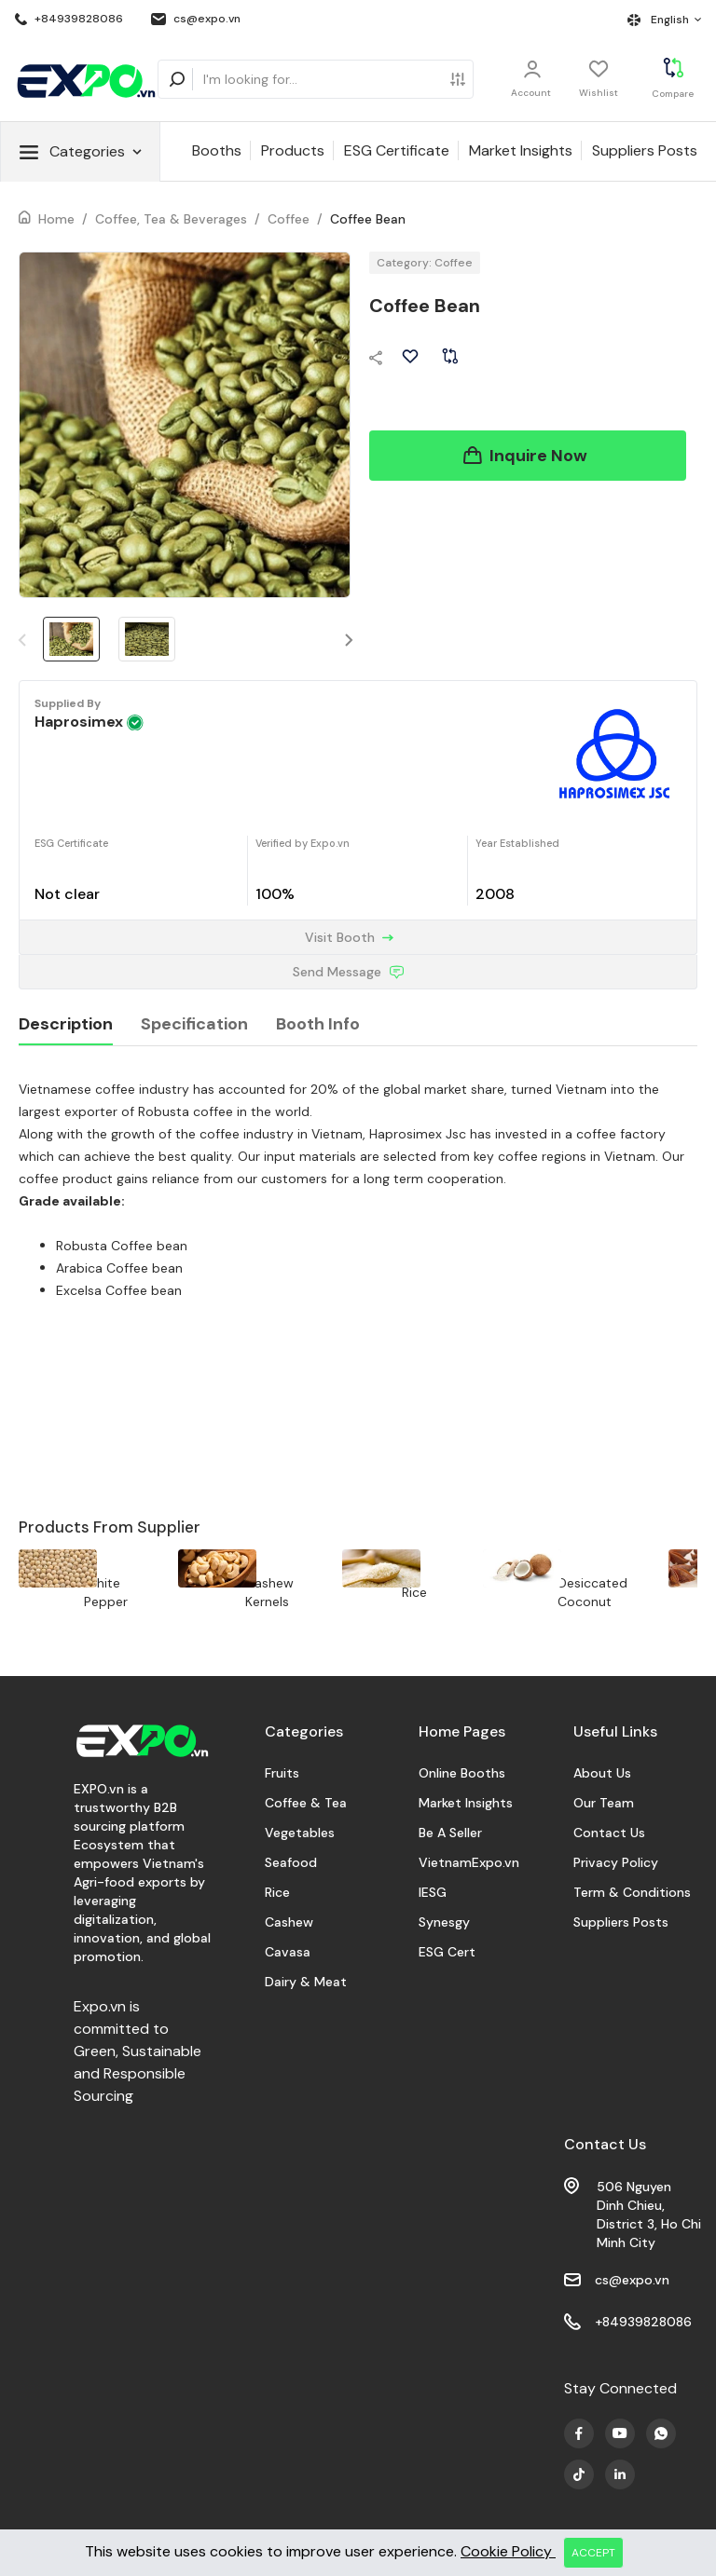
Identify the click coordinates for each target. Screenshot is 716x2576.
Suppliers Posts (644, 150)
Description (66, 1024)
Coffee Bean (368, 219)
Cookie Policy (508, 2551)
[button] (349, 639)
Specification (194, 1024)
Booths (216, 150)
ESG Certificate (396, 150)
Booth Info (318, 1024)
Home (56, 219)
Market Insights (520, 150)
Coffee (289, 219)
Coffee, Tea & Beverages (171, 219)
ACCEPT (593, 2552)
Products (292, 150)
